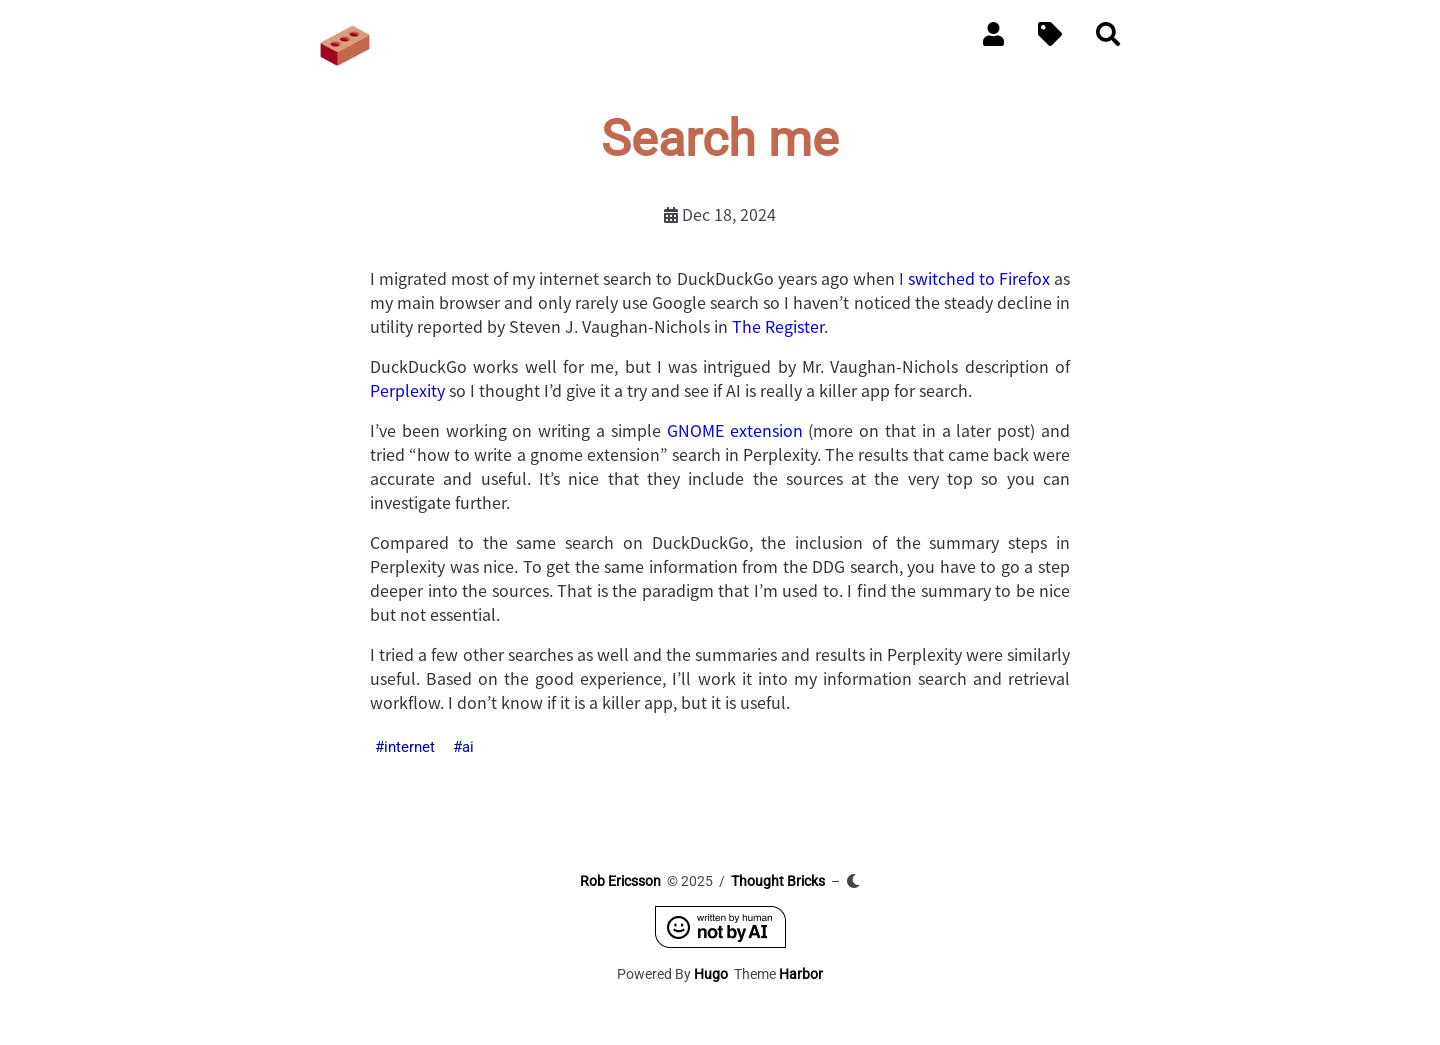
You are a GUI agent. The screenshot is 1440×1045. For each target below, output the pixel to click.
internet (409, 747)
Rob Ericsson (620, 881)
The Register (778, 326)
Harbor (801, 974)
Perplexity (407, 390)
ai (468, 747)
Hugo (711, 974)
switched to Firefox (979, 278)
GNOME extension (735, 430)
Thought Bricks (778, 881)
